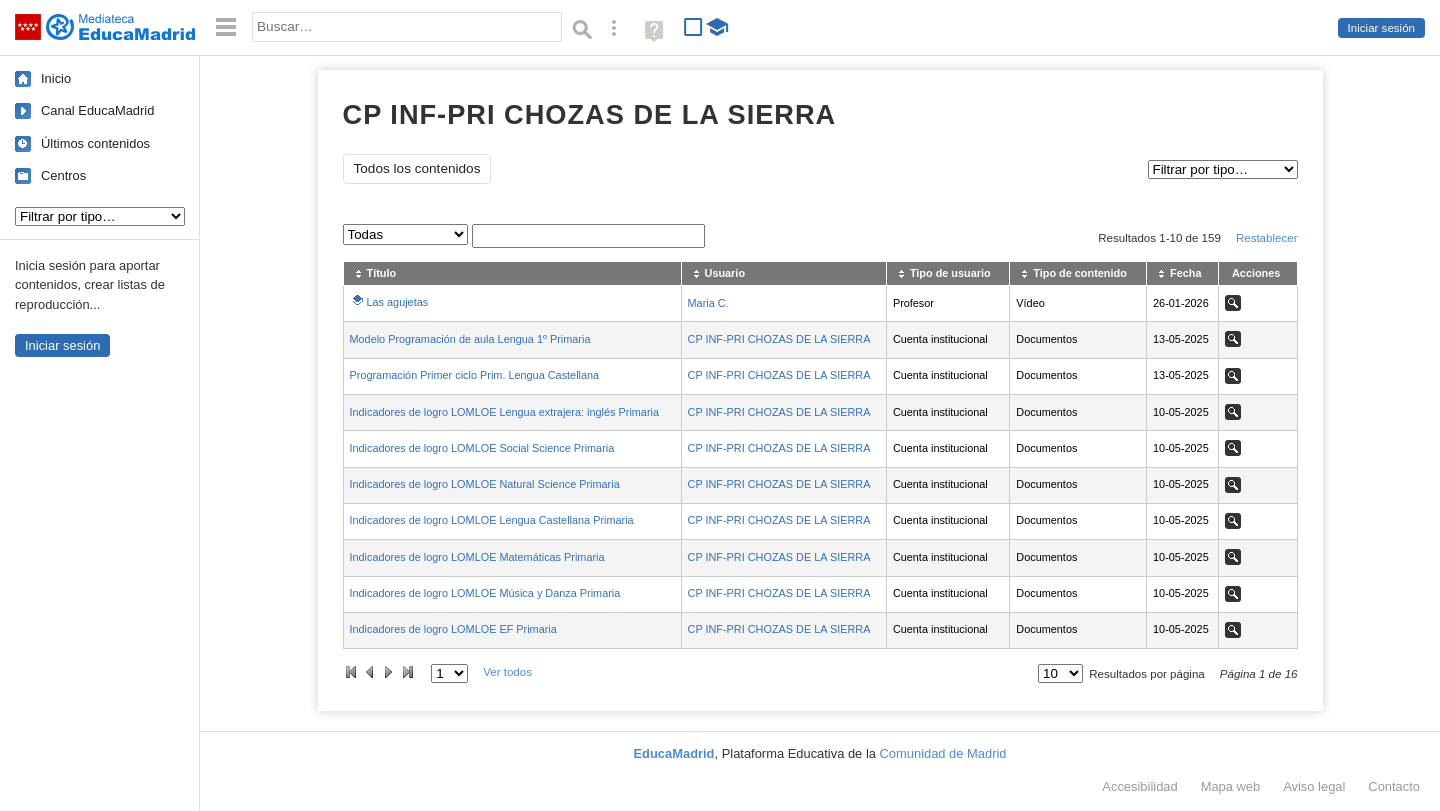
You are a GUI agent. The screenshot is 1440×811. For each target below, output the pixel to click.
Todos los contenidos (417, 168)
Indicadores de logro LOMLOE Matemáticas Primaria (477, 557)
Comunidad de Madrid (943, 753)
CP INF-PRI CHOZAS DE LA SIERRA (779, 339)
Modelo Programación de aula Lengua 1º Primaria (470, 339)
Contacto (1394, 786)
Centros (63, 175)
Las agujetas (398, 302)
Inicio (56, 78)
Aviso (1314, 786)
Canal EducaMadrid (97, 110)
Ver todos (507, 672)
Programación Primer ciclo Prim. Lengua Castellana (475, 375)
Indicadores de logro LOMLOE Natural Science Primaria (485, 484)
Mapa (1231, 786)
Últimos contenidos (95, 143)
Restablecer (1267, 238)
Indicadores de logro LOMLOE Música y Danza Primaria (485, 593)
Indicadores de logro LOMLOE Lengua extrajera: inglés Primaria (505, 412)
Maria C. (708, 303)
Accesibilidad (1139, 786)
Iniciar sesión (1381, 28)
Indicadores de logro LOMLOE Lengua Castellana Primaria (492, 520)
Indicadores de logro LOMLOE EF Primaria (453, 629)
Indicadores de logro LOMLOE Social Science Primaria (482, 448)
